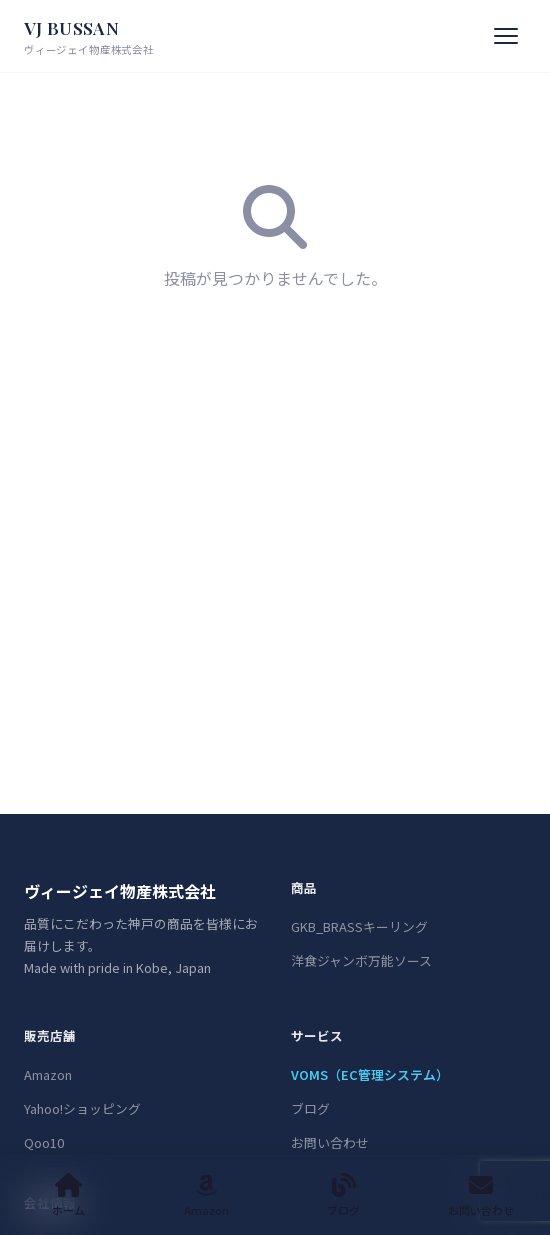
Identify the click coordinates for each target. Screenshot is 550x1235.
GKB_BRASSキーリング (359, 926)
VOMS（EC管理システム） (370, 1074)
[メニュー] (506, 36)
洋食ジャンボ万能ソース (361, 960)
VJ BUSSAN (89, 37)
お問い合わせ (330, 1142)
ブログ (310, 1108)
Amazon (48, 1074)
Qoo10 (44, 1142)
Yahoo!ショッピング (82, 1108)
